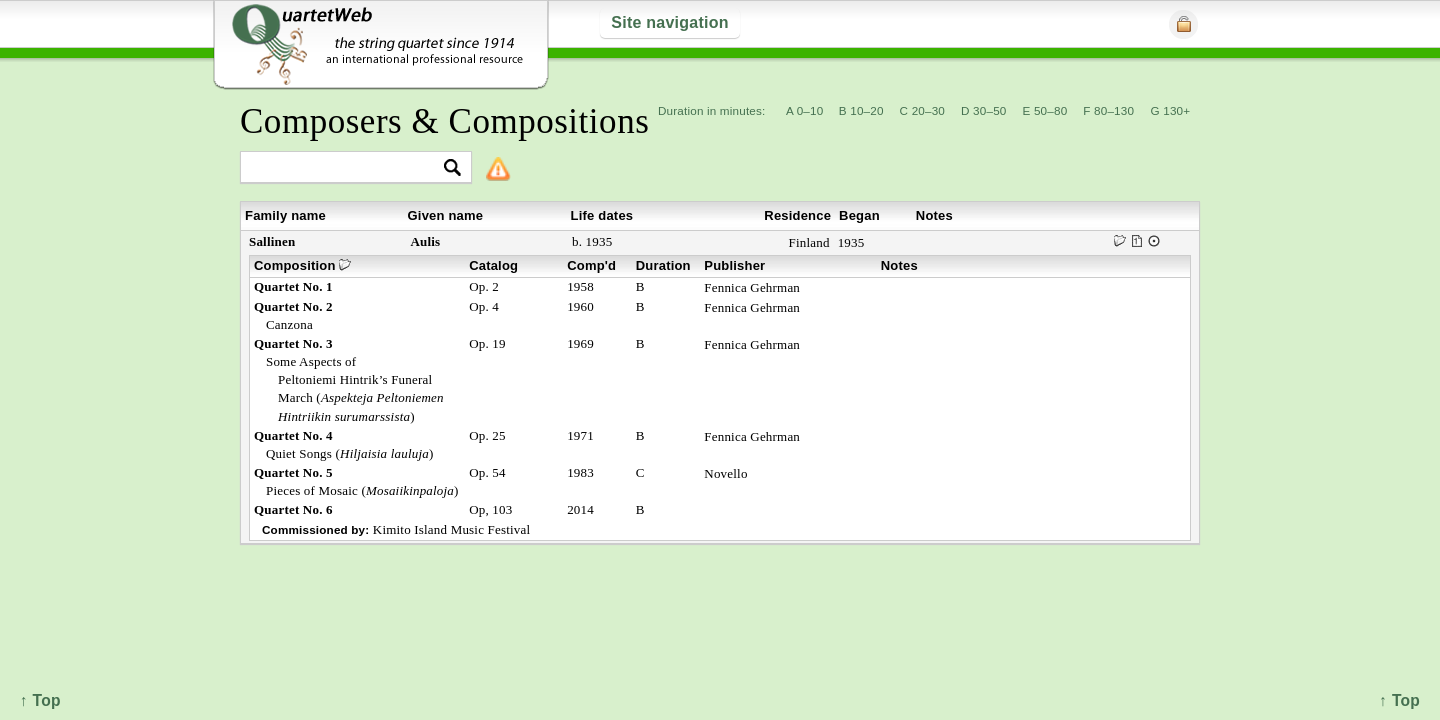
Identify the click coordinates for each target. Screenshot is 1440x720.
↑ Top (1399, 700)
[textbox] (347, 168)
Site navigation (669, 22)
